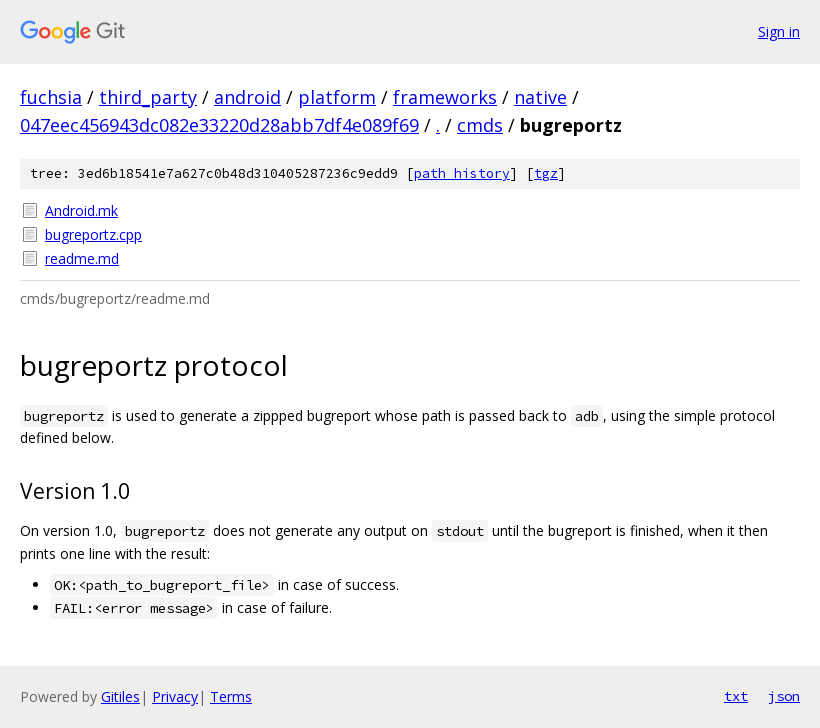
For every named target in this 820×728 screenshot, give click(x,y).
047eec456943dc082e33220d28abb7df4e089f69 (219, 125)
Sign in (779, 31)
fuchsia (51, 97)
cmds (480, 125)
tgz (546, 173)
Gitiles (120, 696)
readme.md (82, 258)
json (784, 696)
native (540, 97)
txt (736, 696)
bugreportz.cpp (93, 234)
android (247, 97)
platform (337, 97)
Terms (231, 696)
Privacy (175, 696)
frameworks (445, 97)
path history (462, 173)
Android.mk (81, 210)
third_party (148, 97)
